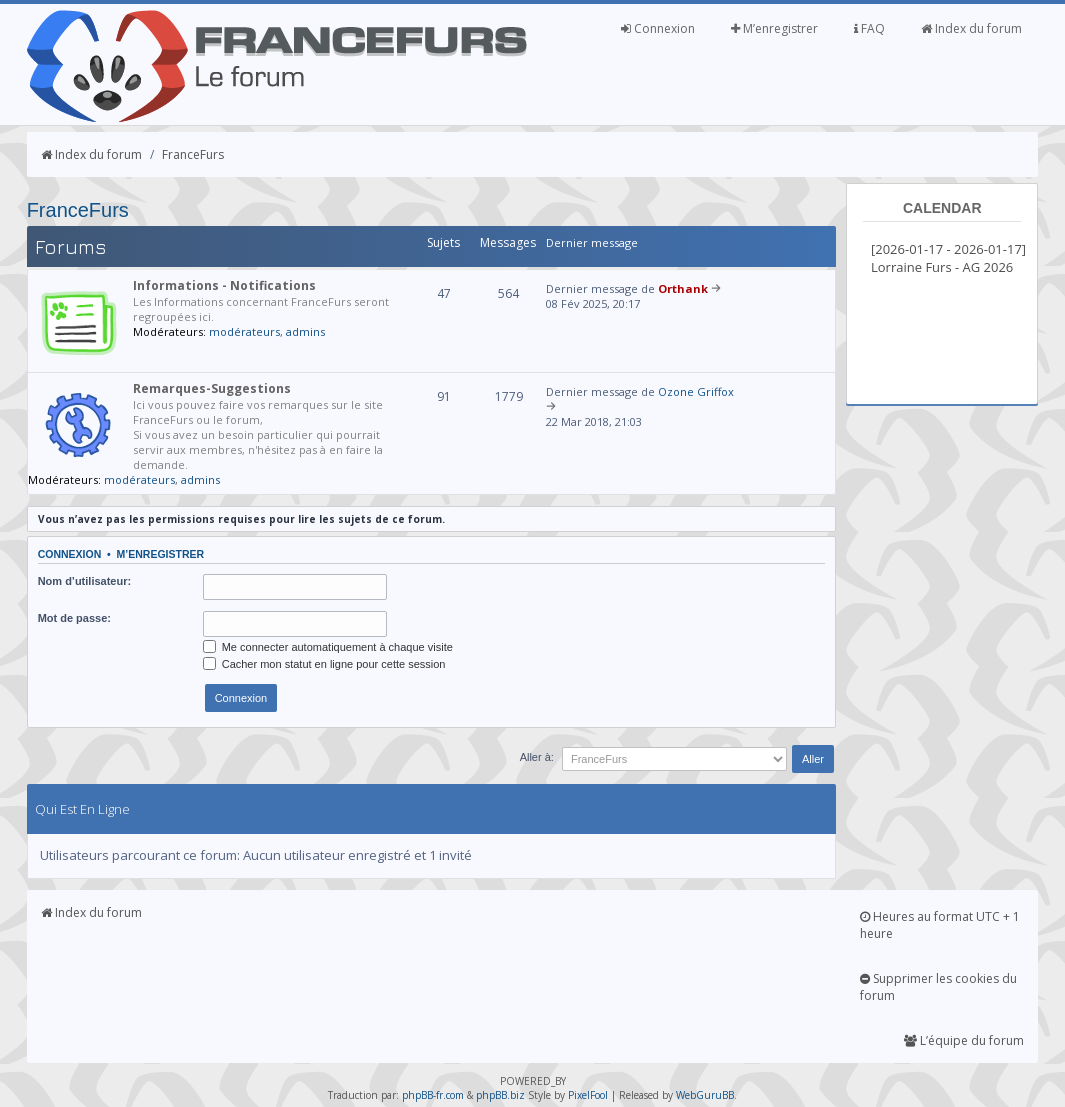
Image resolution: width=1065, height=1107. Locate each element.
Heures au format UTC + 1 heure (940, 925)
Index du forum (971, 28)
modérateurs (244, 331)
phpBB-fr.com (433, 1095)
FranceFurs (193, 154)
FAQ (869, 28)
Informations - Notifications (224, 285)
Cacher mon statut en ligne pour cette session (324, 664)
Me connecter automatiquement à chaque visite (328, 647)
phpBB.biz (500, 1095)
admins (305, 331)
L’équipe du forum (964, 1040)
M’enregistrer (774, 28)
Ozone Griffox (696, 391)
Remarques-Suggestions (212, 388)
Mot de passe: (74, 618)
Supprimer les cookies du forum (938, 987)
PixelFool (588, 1095)
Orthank (683, 288)
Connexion (658, 28)
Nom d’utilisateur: (85, 581)
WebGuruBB (705, 1095)
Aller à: (537, 757)
